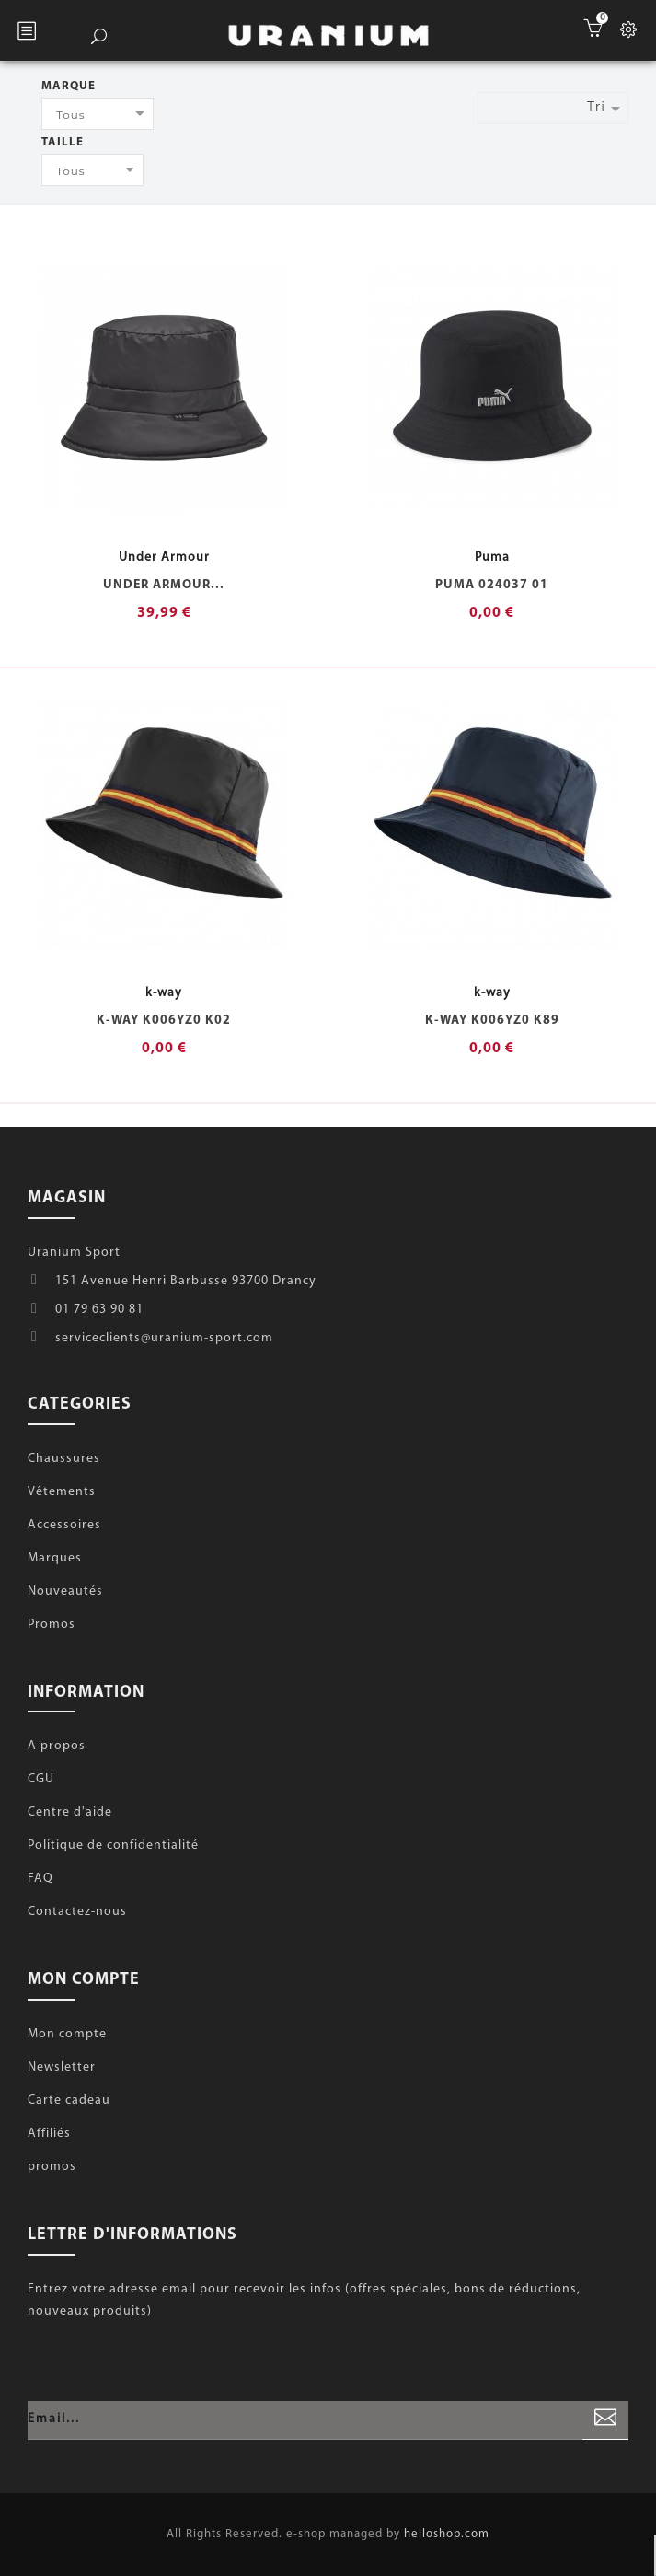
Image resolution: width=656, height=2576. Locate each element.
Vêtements (62, 1492)
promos (52, 2167)
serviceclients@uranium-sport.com (164, 1338)
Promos (51, 1624)
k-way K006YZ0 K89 (492, 1020)
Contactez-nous (77, 1912)
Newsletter (62, 2067)
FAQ (40, 1879)
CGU (41, 1779)
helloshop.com (446, 2534)
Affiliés (49, 2134)
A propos (57, 1746)
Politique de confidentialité (113, 1845)
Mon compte (67, 2034)
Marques (55, 1558)
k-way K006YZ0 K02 (164, 1020)
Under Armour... (163, 585)
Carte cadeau (69, 2100)
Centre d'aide (70, 1812)
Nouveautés (65, 1591)
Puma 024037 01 (491, 585)
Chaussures (64, 1459)
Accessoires (64, 1525)
